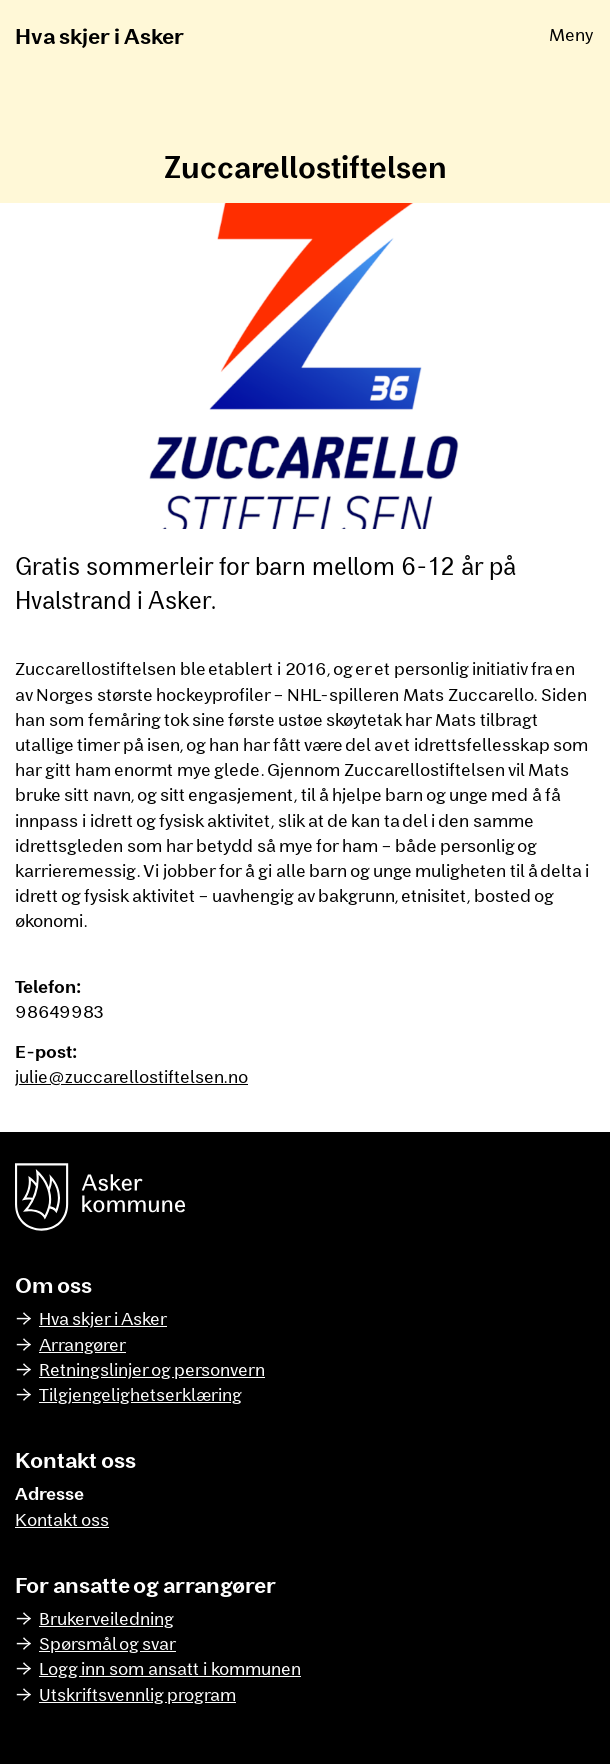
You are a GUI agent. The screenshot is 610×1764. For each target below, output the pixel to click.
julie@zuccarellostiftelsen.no (131, 1076)
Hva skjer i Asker (99, 35)
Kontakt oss (62, 1519)
